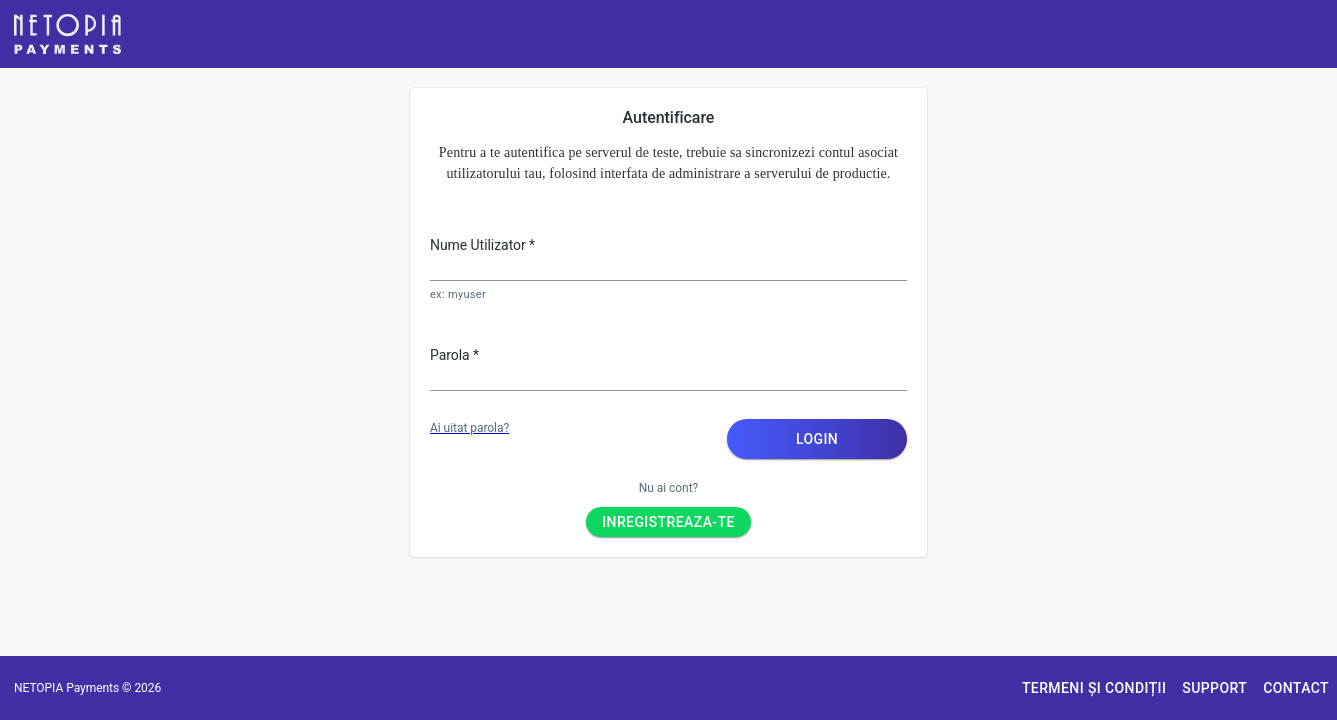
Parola (454, 355)
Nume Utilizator (482, 245)
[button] (67, 34)
